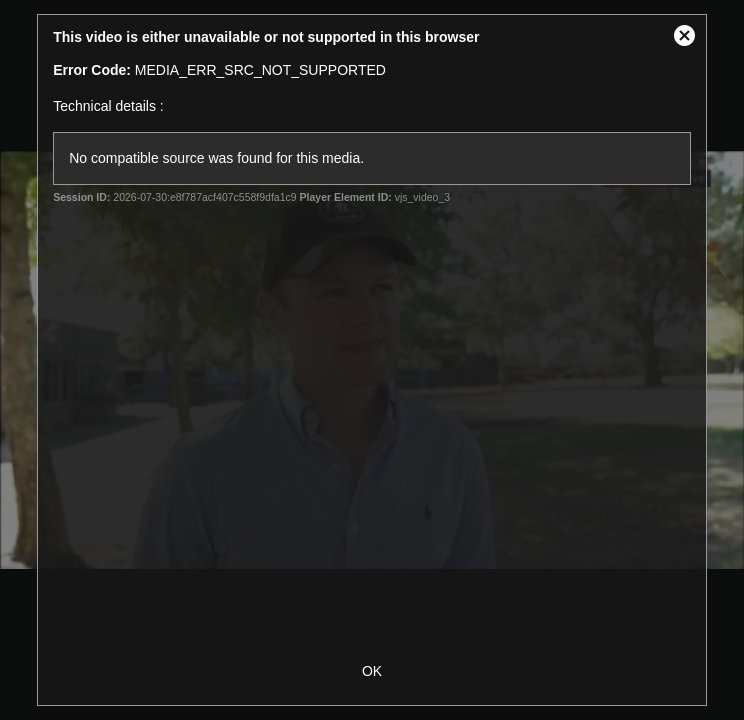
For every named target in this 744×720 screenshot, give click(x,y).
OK (372, 671)
